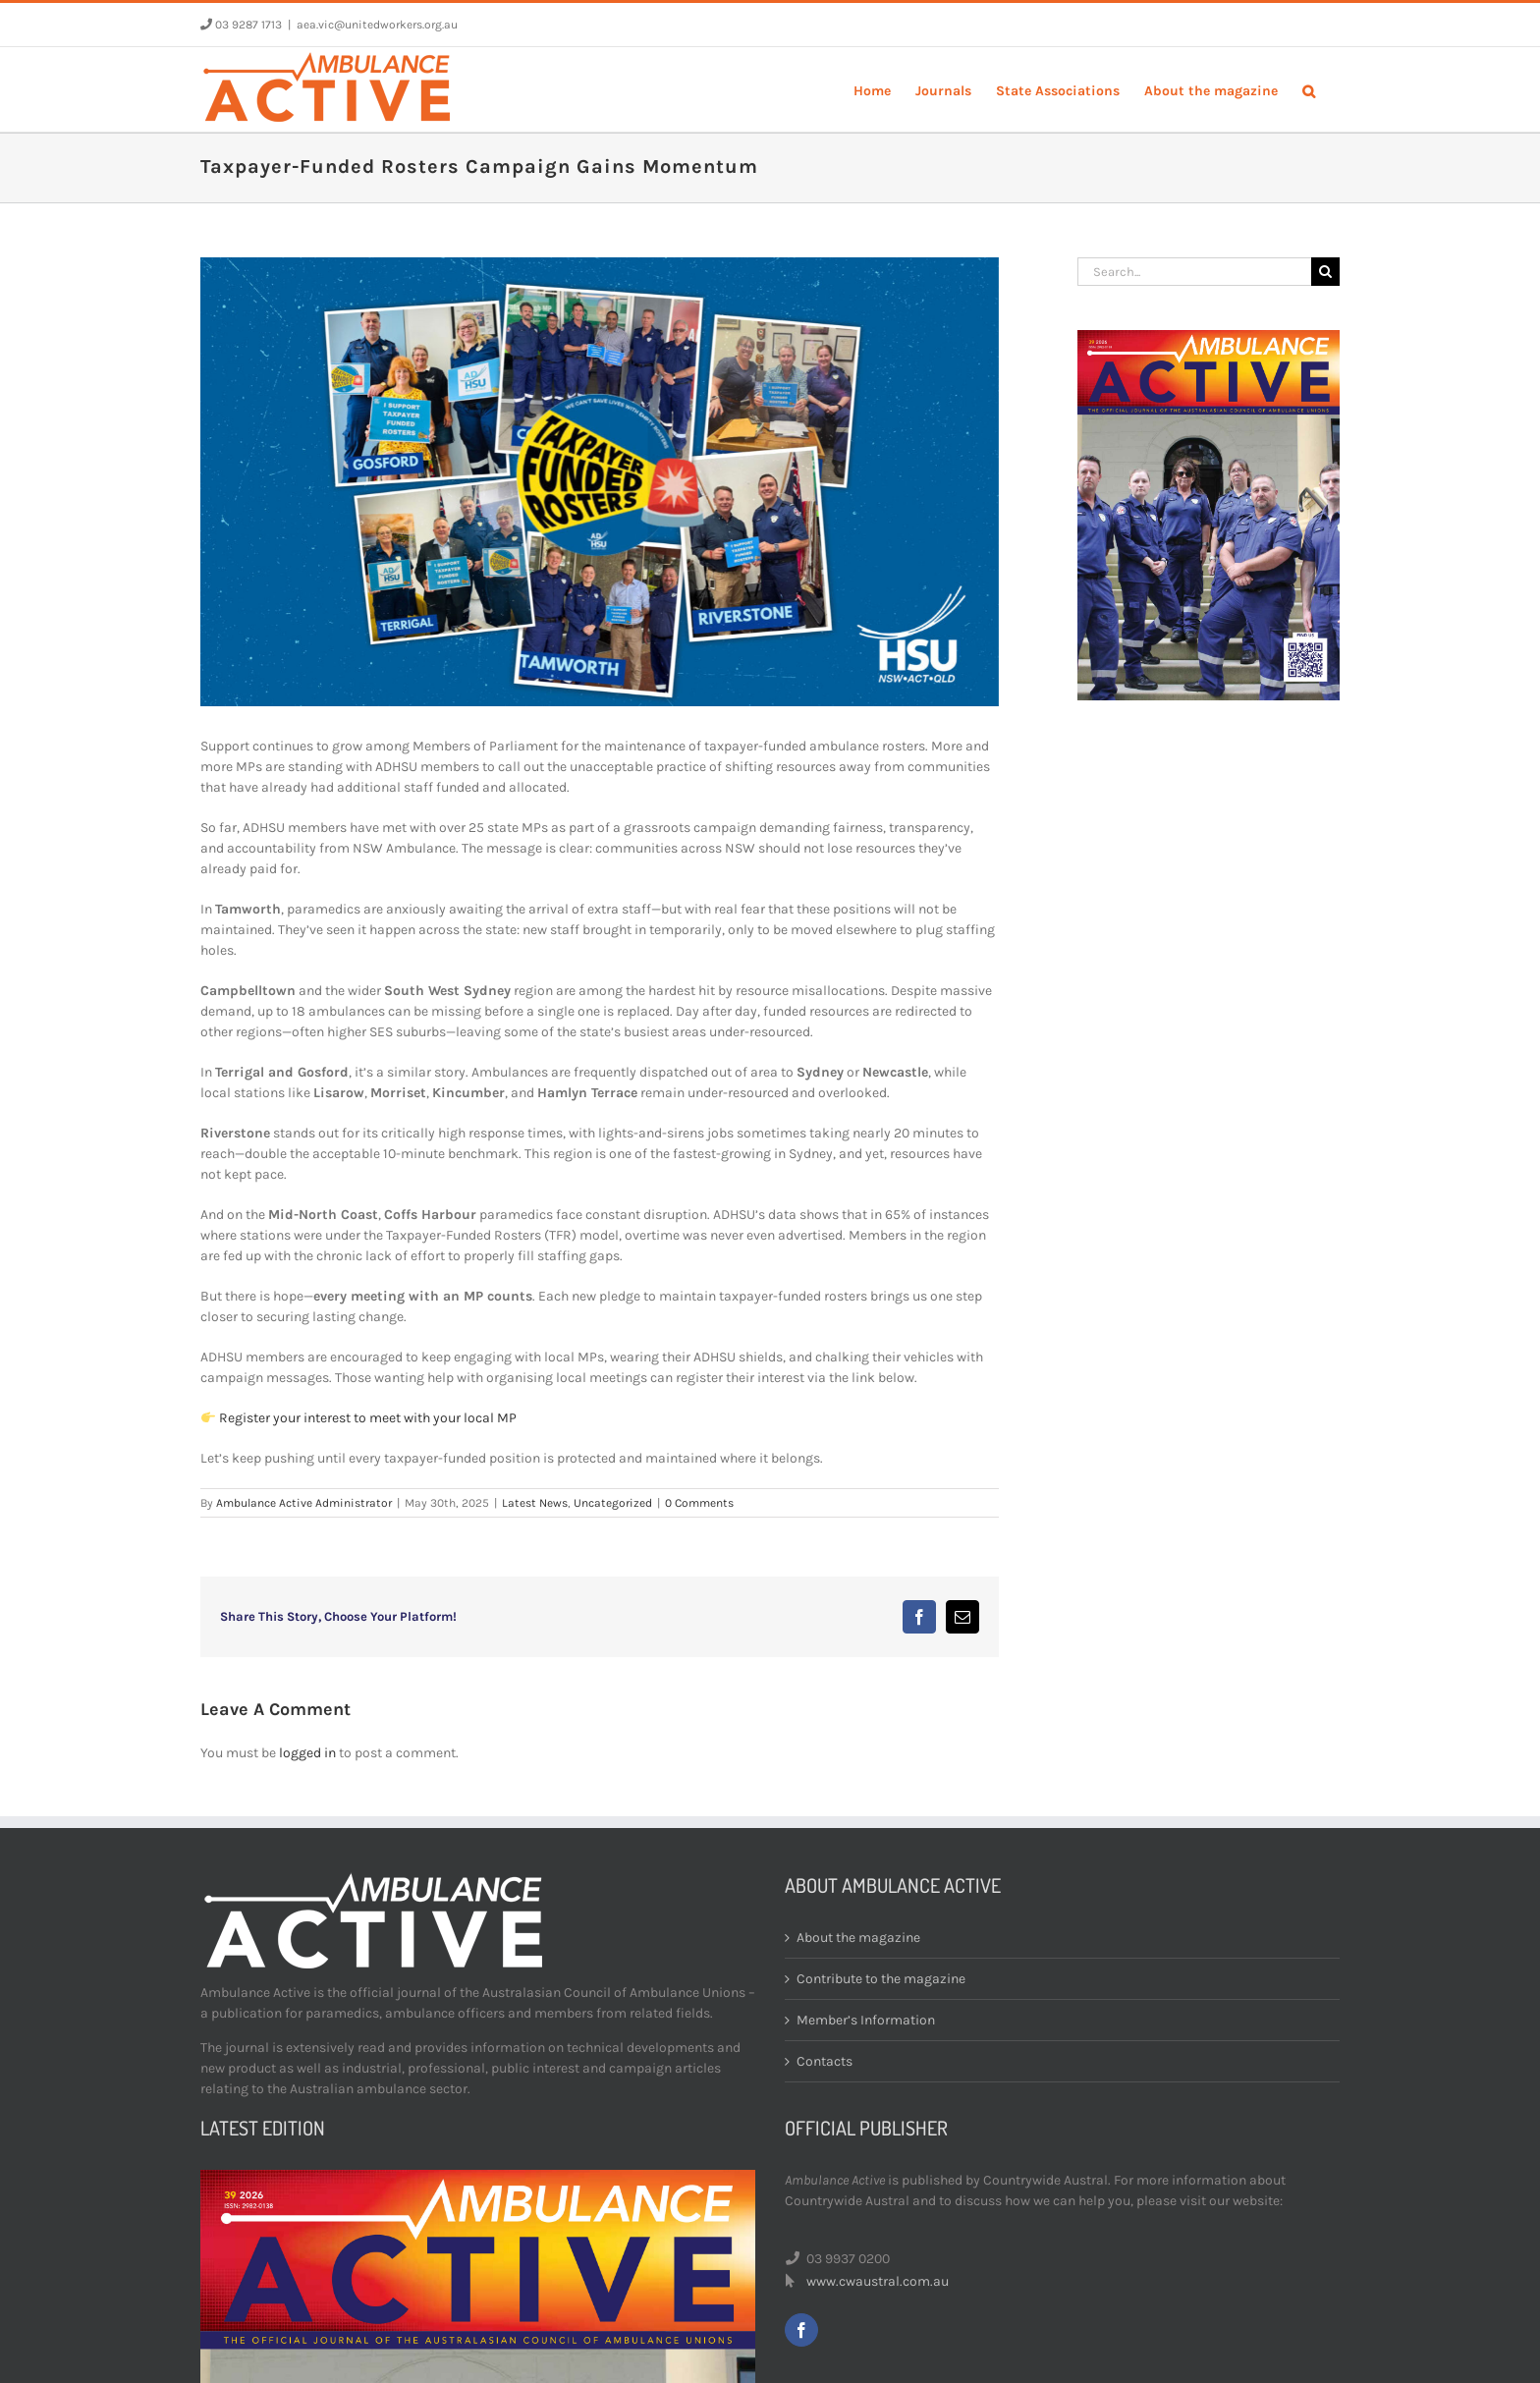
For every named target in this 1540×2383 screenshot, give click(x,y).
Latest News (535, 1503)
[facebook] (801, 2330)
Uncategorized (613, 1503)
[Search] (1325, 271)
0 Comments (699, 1503)
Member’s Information (866, 2020)
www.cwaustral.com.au (877, 2281)
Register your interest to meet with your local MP (368, 1418)
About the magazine (858, 1937)
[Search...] (1194, 271)
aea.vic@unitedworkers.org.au (377, 24)
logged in (307, 1753)
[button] (1308, 89)
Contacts (824, 2061)
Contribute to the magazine (881, 1978)
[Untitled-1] (599, 481)
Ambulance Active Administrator (304, 1503)
